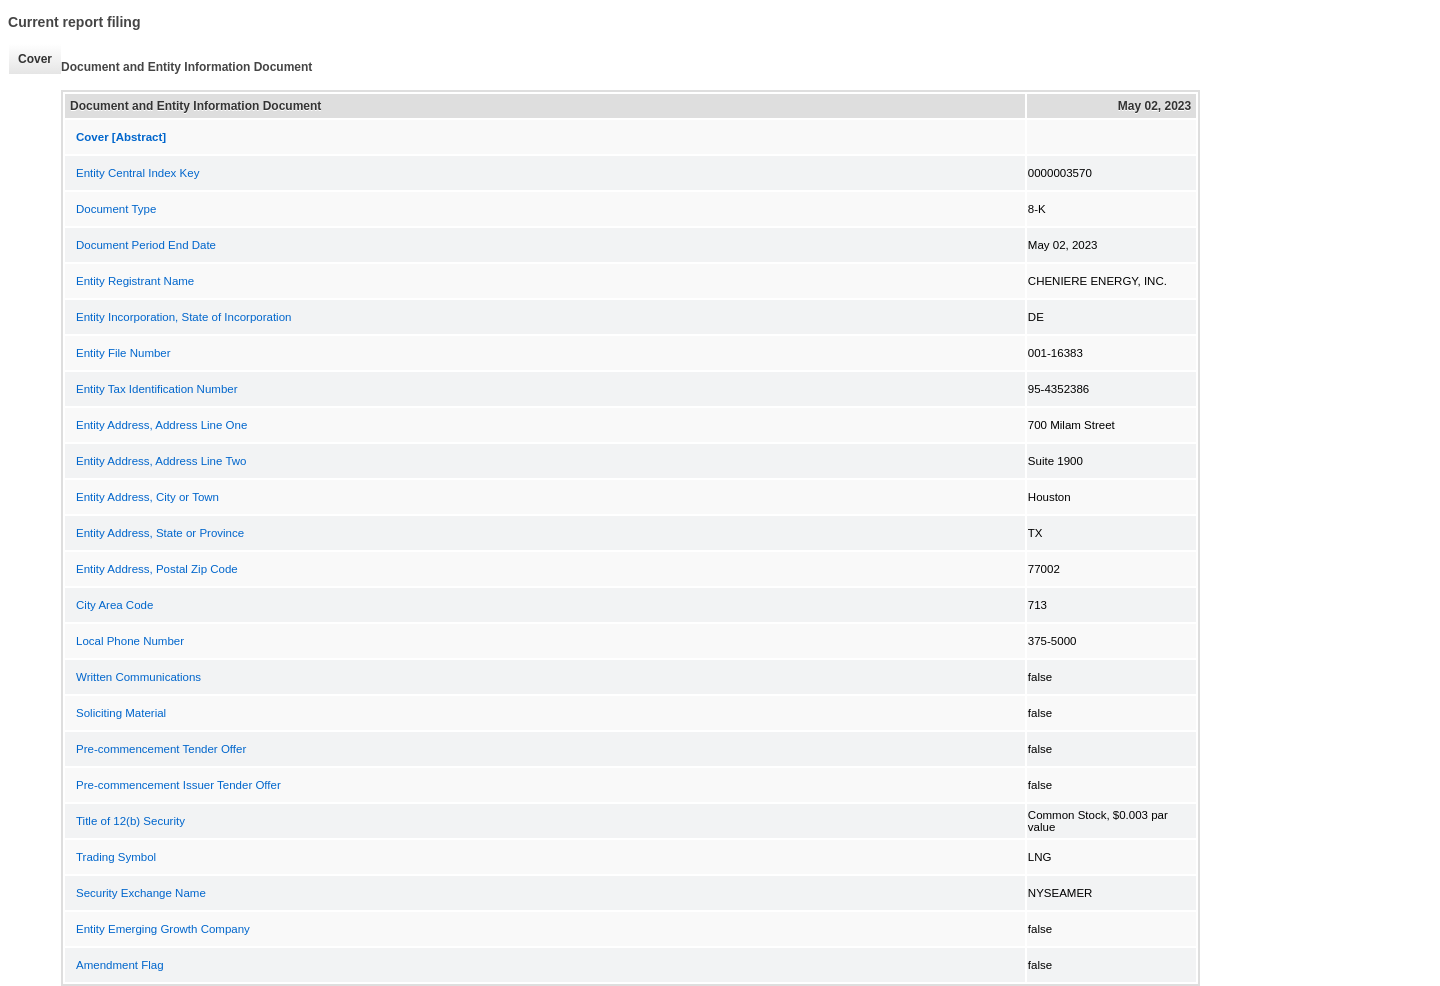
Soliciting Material (121, 713)
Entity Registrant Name (135, 281)
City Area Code (114, 605)
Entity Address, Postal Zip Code (157, 569)
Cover (35, 59)
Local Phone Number (130, 641)
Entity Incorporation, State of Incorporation (183, 317)
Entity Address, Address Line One (161, 425)
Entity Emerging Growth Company (163, 929)
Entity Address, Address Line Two (161, 461)
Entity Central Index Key (137, 173)
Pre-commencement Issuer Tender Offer (178, 785)
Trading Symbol (116, 857)
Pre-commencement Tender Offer (161, 749)
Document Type (116, 209)
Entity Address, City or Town (147, 497)
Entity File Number (123, 353)
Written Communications (138, 677)
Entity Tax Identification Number (157, 389)
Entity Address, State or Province (160, 533)
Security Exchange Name (141, 893)
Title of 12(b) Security (130, 821)
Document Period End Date (146, 245)
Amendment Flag (120, 965)
